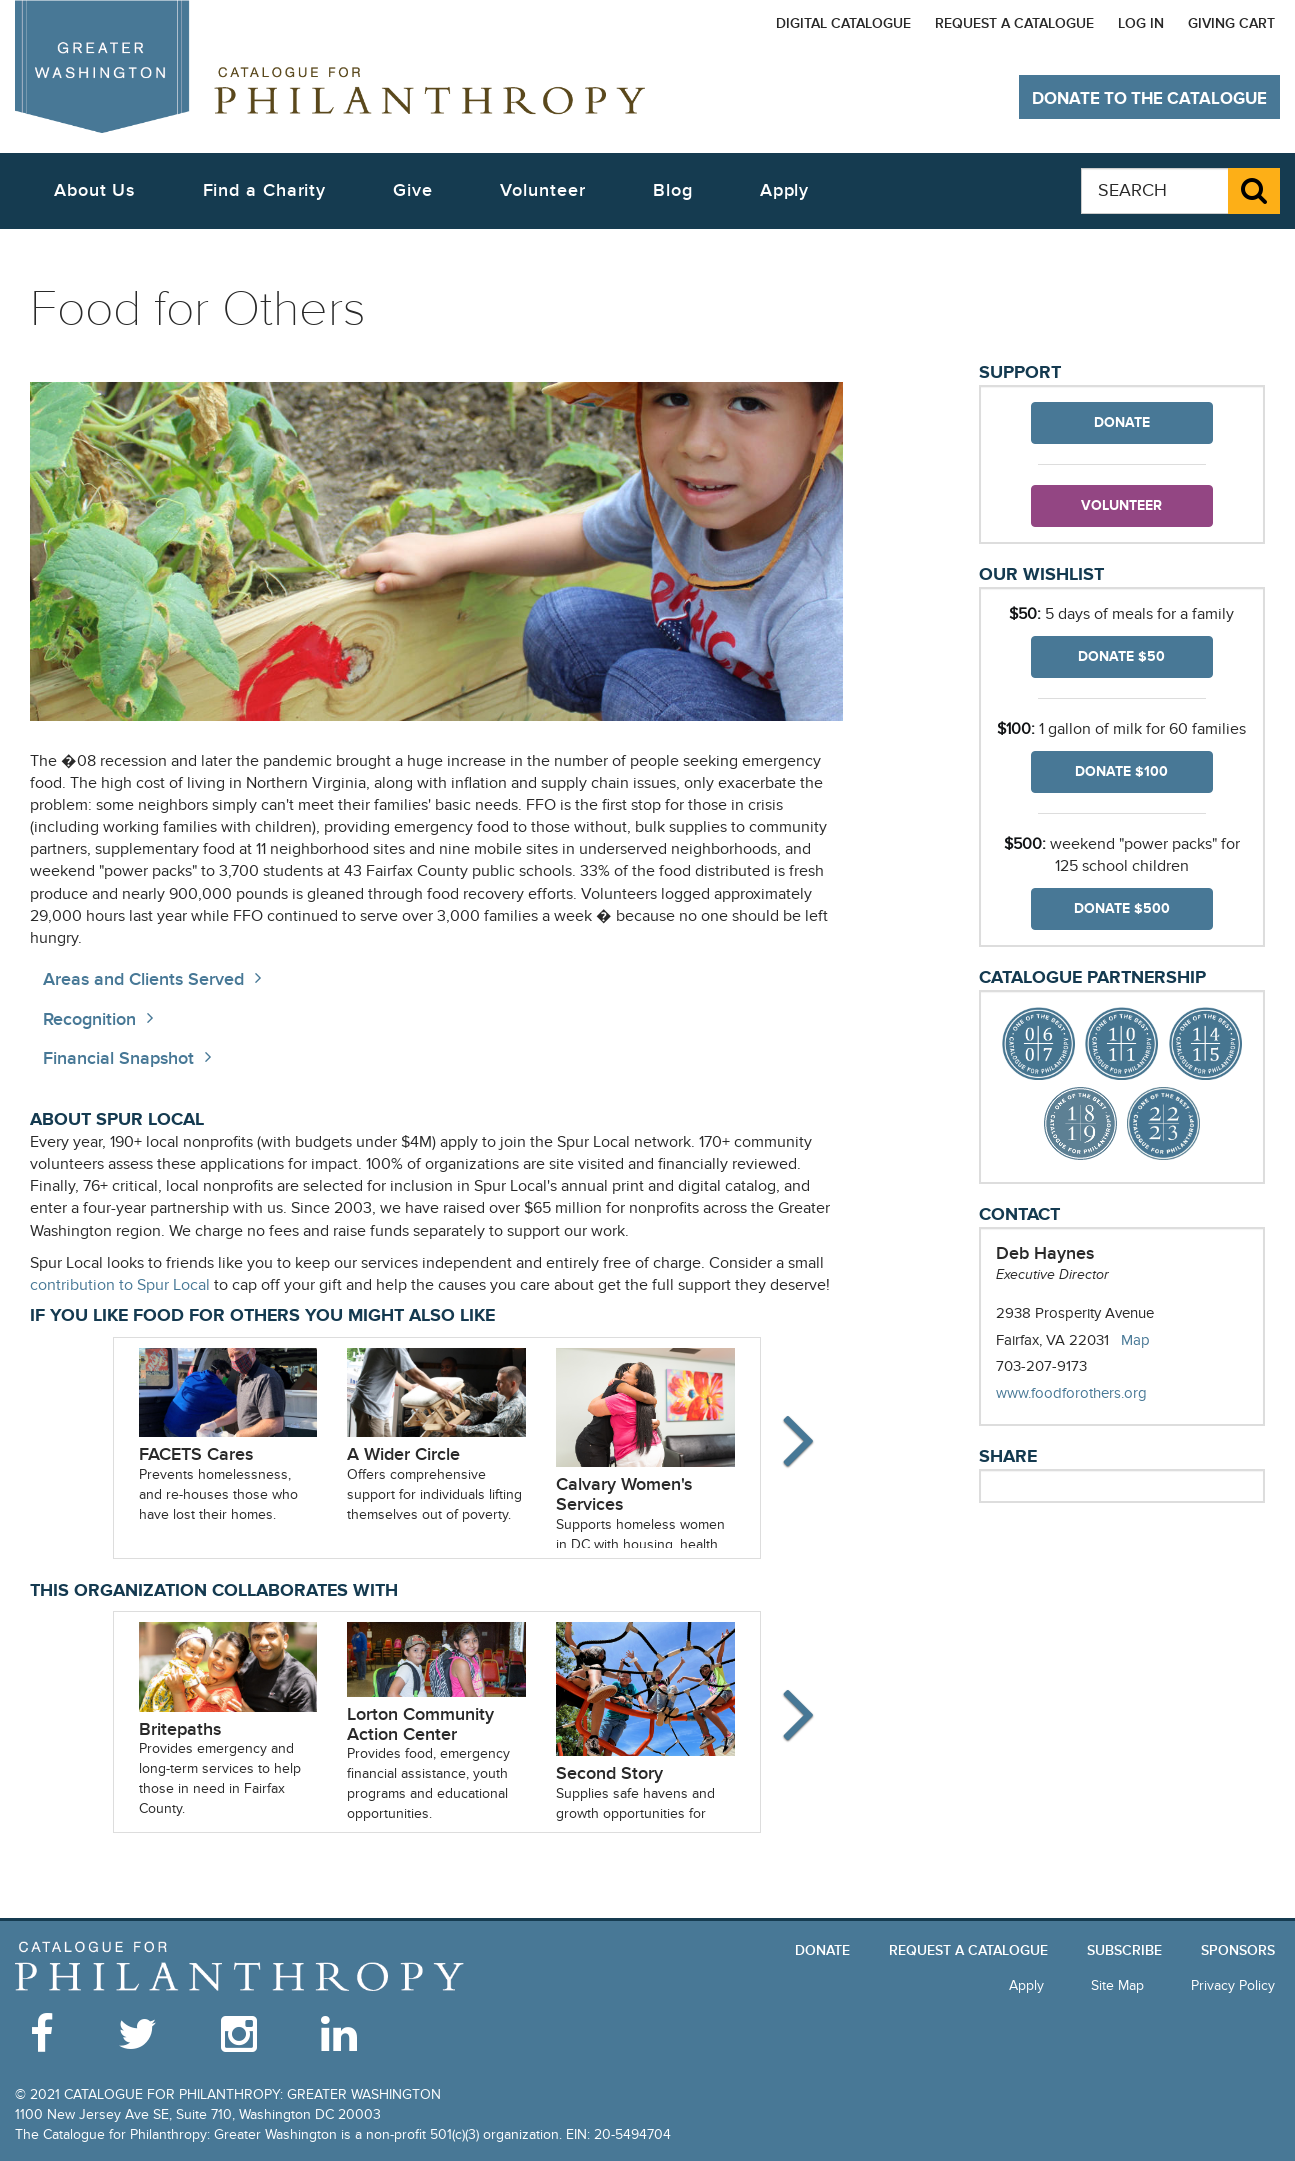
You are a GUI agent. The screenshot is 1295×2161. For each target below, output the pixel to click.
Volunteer (1121, 505)
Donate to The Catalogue (1149, 99)
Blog (673, 190)
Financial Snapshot (118, 1058)
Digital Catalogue (843, 23)
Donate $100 (1121, 771)
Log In (1141, 23)
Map (1135, 1340)
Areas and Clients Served (143, 979)
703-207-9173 (1041, 1366)
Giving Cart (1231, 23)
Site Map (1117, 1985)
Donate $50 (1121, 656)
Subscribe (1124, 1950)
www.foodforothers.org (1091, 1393)
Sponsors (1238, 1950)
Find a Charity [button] (265, 190)
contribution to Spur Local (120, 1285)
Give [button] (413, 190)
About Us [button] (94, 190)
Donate (1122, 422)
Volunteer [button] (542, 190)
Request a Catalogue (1014, 23)
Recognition (89, 1019)
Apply (785, 190)
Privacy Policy (1233, 1985)
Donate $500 (1122, 908)
